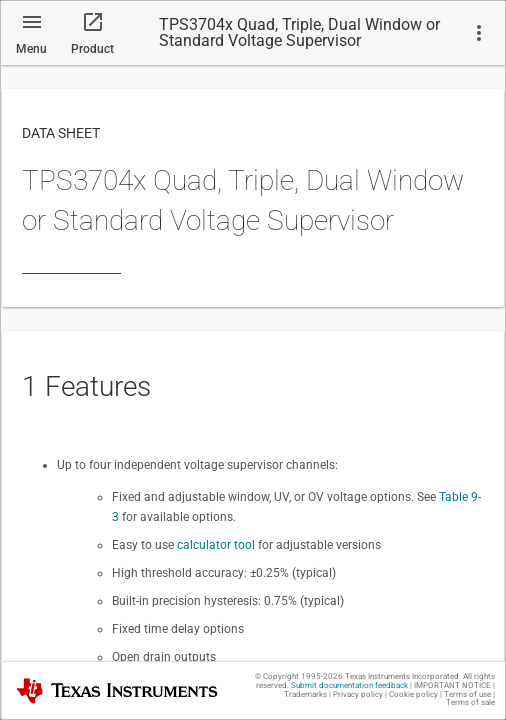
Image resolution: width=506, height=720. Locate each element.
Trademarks (305, 694)
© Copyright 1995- (299, 676)
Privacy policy (358, 694)
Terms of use (467, 694)
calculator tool (216, 545)
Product (92, 49)
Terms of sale (470, 702)
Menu (31, 49)
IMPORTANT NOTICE (452, 685)
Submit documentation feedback (349, 685)
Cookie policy (413, 694)
